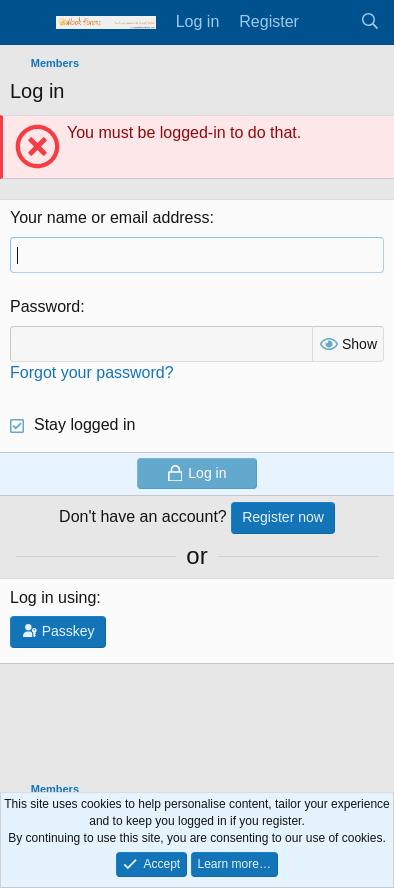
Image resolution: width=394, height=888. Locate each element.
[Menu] (27, 23)
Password (45, 306)
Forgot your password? (92, 372)
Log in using (53, 597)
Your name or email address (110, 217)
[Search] (369, 22)
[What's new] (329, 22)
